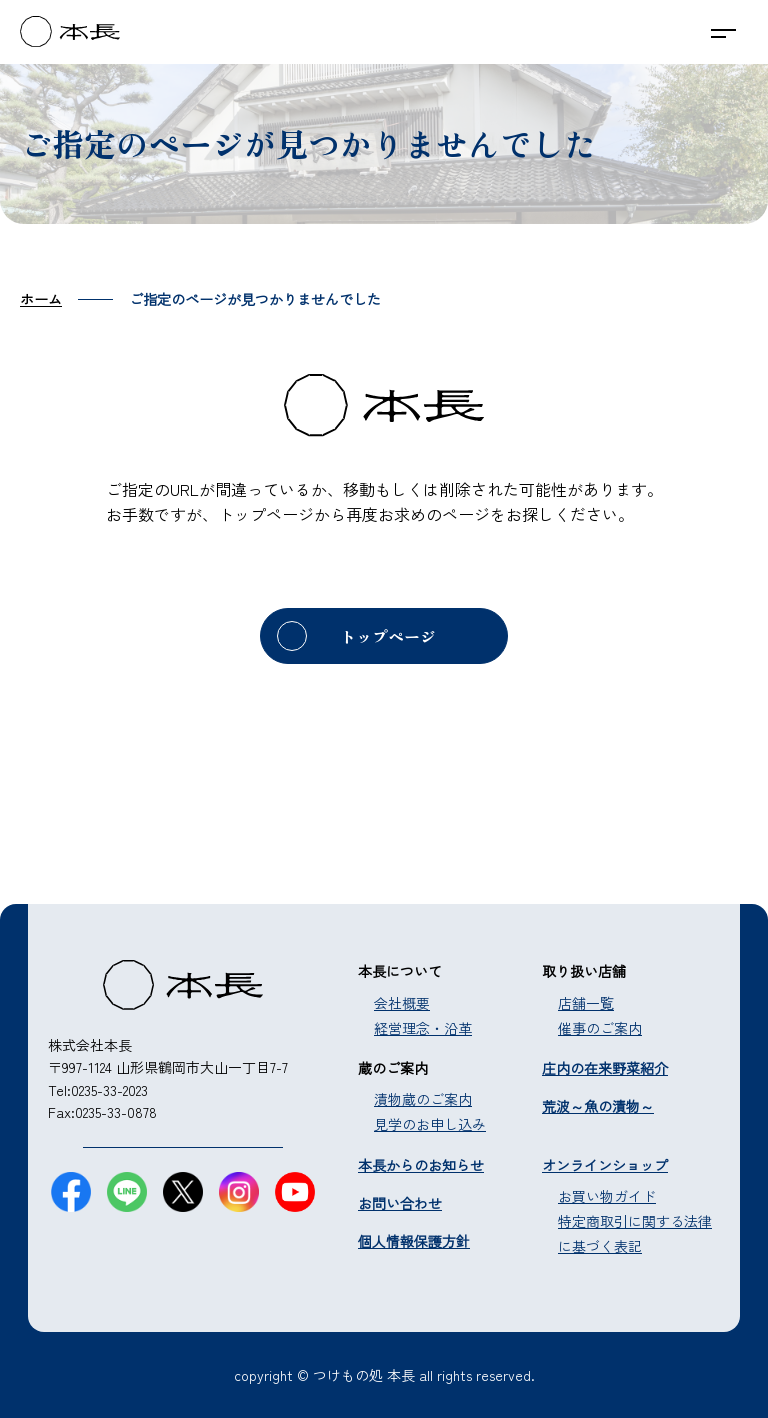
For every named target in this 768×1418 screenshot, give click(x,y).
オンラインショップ (605, 1165)
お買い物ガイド (607, 1196)
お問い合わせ (400, 1203)
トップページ (388, 636)
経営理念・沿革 (423, 1028)
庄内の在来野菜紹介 (605, 1068)
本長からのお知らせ (421, 1165)
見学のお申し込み (430, 1124)
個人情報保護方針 (414, 1241)
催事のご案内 (600, 1028)
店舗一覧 (586, 1003)
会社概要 (402, 1003)
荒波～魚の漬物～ (598, 1106)
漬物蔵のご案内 (423, 1099)
